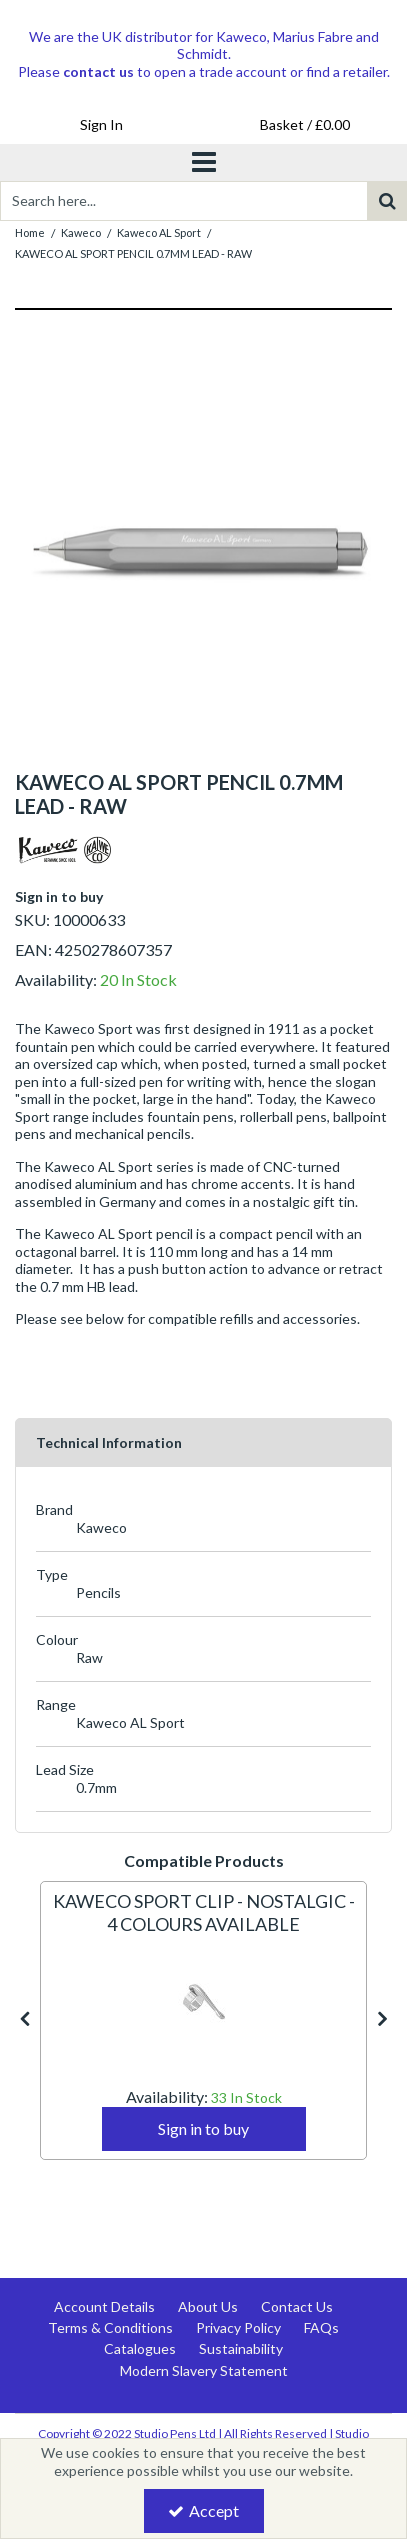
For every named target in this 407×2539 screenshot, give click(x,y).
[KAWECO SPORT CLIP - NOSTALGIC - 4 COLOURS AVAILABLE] (203, 1925)
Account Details (104, 2306)
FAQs (321, 2327)
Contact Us (297, 2306)
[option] (203, 551)
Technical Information (109, 1442)
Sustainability (241, 2348)
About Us (208, 2306)
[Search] (183, 201)
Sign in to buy (59, 896)
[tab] (203, 1443)
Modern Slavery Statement (204, 2370)
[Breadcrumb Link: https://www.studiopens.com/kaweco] (81, 231)
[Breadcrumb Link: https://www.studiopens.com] (30, 231)
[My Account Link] (102, 125)
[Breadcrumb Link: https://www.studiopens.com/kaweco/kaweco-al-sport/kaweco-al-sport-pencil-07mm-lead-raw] (133, 252)
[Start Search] (387, 201)
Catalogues (140, 2348)
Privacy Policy (238, 2327)
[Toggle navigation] (203, 163)
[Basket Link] (306, 125)
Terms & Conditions (110, 2327)
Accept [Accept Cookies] (203, 2510)
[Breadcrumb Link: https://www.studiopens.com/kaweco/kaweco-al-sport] (159, 231)
